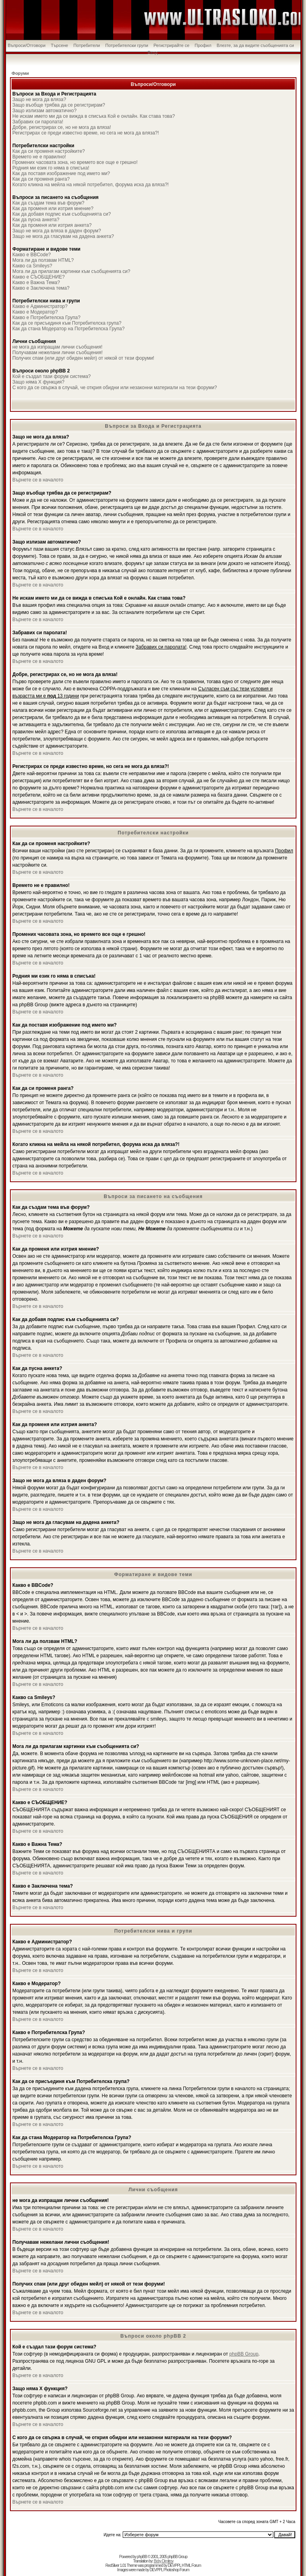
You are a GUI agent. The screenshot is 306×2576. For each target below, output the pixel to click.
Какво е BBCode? (31, 254)
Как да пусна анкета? (35, 219)
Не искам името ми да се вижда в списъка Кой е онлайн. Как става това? (93, 116)
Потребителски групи (126, 45)
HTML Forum (191, 2565)
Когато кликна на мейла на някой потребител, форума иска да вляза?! (90, 184)
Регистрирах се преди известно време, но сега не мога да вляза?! (85, 133)
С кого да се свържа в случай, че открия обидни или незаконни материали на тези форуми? (114, 387)
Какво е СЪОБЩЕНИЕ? (38, 277)
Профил (203, 45)
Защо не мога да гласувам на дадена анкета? (63, 236)
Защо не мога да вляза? (39, 99)
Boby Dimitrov (163, 2561)
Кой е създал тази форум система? (51, 376)
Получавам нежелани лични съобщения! (57, 352)
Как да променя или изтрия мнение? (52, 208)
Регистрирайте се (171, 45)
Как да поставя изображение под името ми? (61, 173)
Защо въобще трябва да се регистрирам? (58, 105)
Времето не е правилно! (39, 157)
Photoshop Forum (176, 2570)
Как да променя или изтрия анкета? (52, 225)
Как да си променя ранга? (41, 179)
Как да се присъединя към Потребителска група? (67, 323)
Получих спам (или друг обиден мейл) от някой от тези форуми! (83, 358)
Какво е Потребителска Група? (46, 317)
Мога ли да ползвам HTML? (43, 260)
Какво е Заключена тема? (40, 288)
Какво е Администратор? (39, 306)
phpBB (142, 2557)
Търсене (59, 45)
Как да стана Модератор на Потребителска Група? (68, 328)
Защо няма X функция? (38, 382)
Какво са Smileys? (32, 266)
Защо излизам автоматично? (44, 110)
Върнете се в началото (37, 480)
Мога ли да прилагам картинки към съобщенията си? (71, 271)
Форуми (20, 73)
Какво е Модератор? (35, 312)
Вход (153, 52)
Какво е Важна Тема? (36, 282)
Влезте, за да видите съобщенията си (255, 45)
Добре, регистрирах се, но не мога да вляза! (61, 127)
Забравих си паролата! (37, 122)
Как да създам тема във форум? (48, 203)
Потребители (86, 45)
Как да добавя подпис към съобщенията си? (61, 214)
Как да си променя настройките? (48, 151)
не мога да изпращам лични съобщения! (57, 347)
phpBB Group (244, 2354)
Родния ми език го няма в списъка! (50, 168)
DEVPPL (174, 2565)
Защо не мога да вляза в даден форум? (56, 231)
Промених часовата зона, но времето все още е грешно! (74, 162)
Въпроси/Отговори (26, 45)
